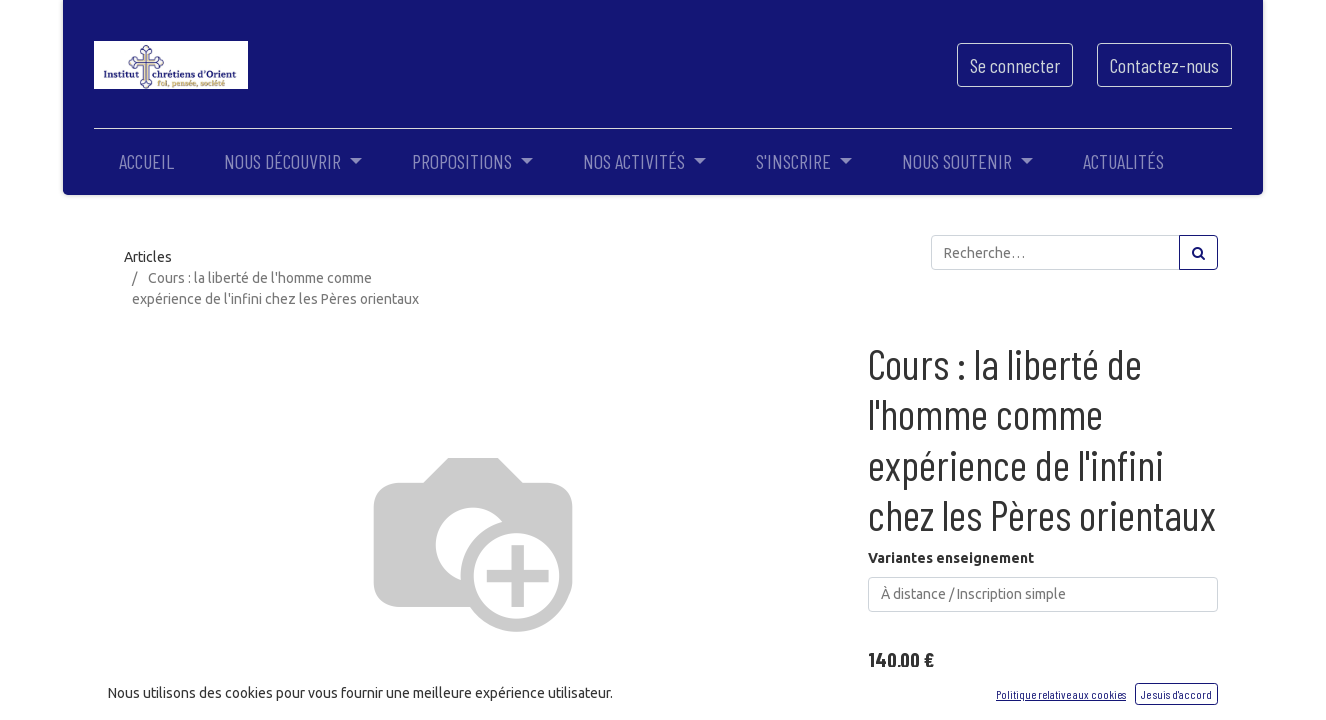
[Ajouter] (971, 697)
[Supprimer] (886, 697)
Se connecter (1015, 65)
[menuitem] (146, 161)
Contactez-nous (1164, 65)
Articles (148, 257)
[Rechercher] (1198, 252)
